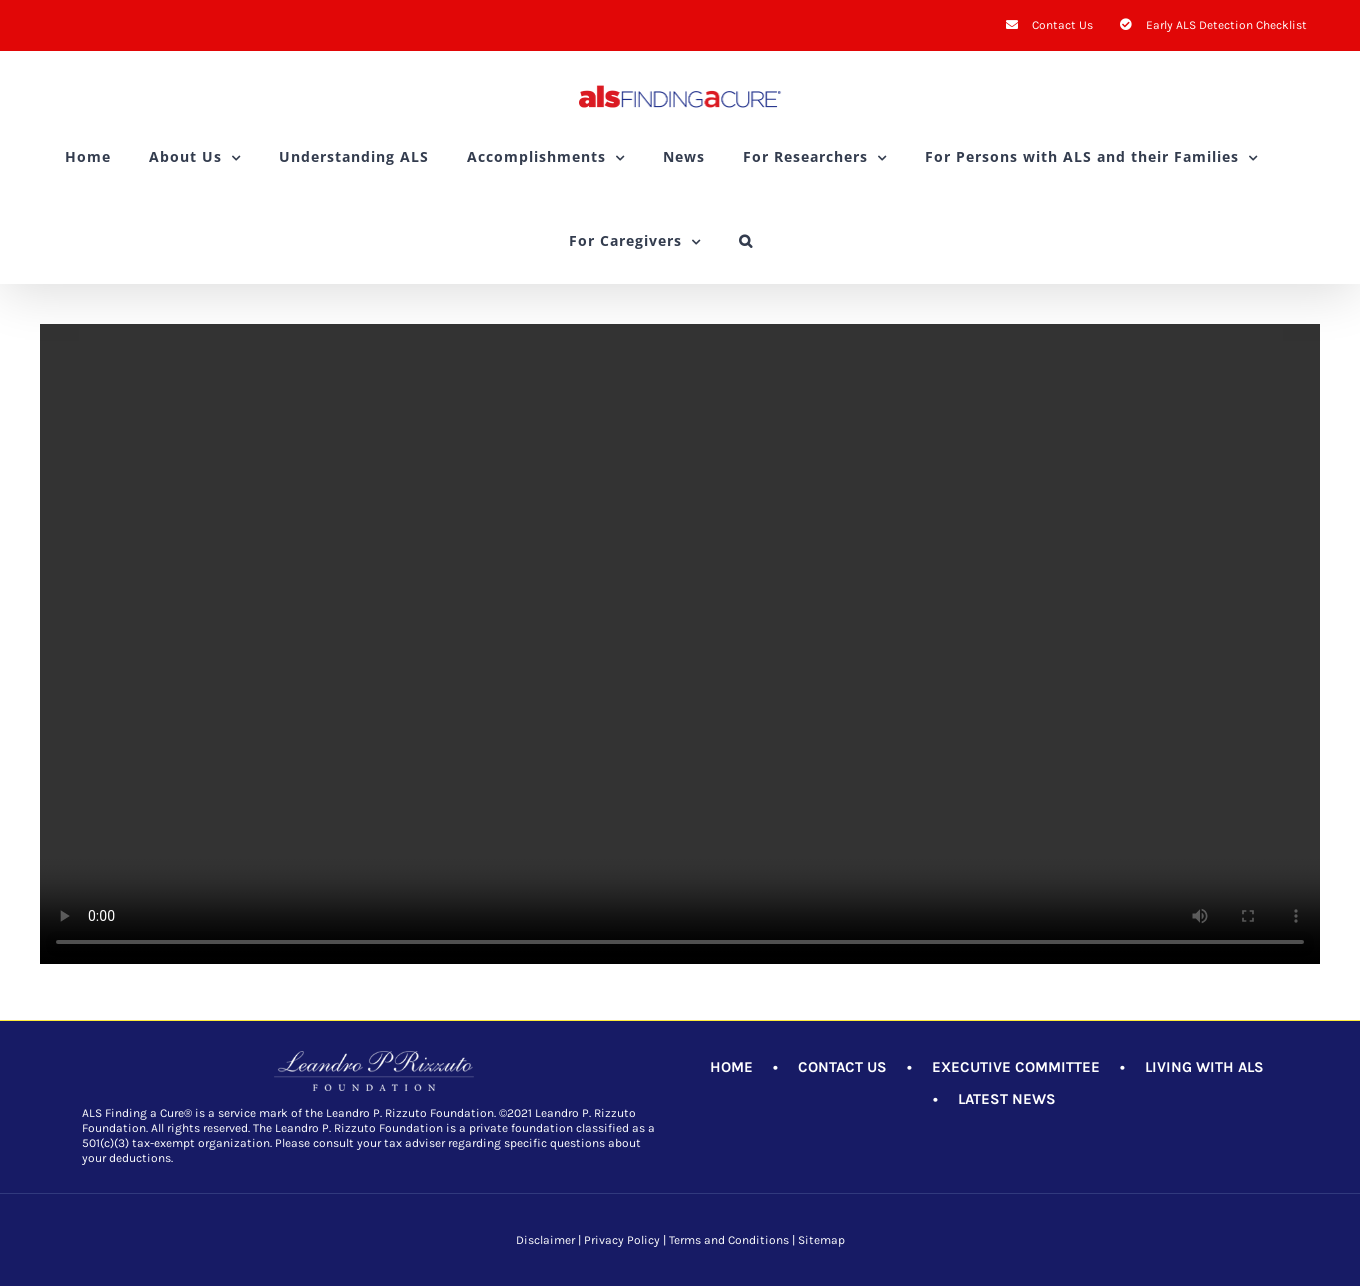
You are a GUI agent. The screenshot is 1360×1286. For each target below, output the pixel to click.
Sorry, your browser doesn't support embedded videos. (680, 644)
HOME (731, 1067)
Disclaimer (545, 1240)
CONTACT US (842, 1067)
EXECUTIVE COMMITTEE (1016, 1067)
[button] (746, 241)
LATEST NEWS (1007, 1099)
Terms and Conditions (729, 1240)
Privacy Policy (622, 1240)
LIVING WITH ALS (1204, 1067)
